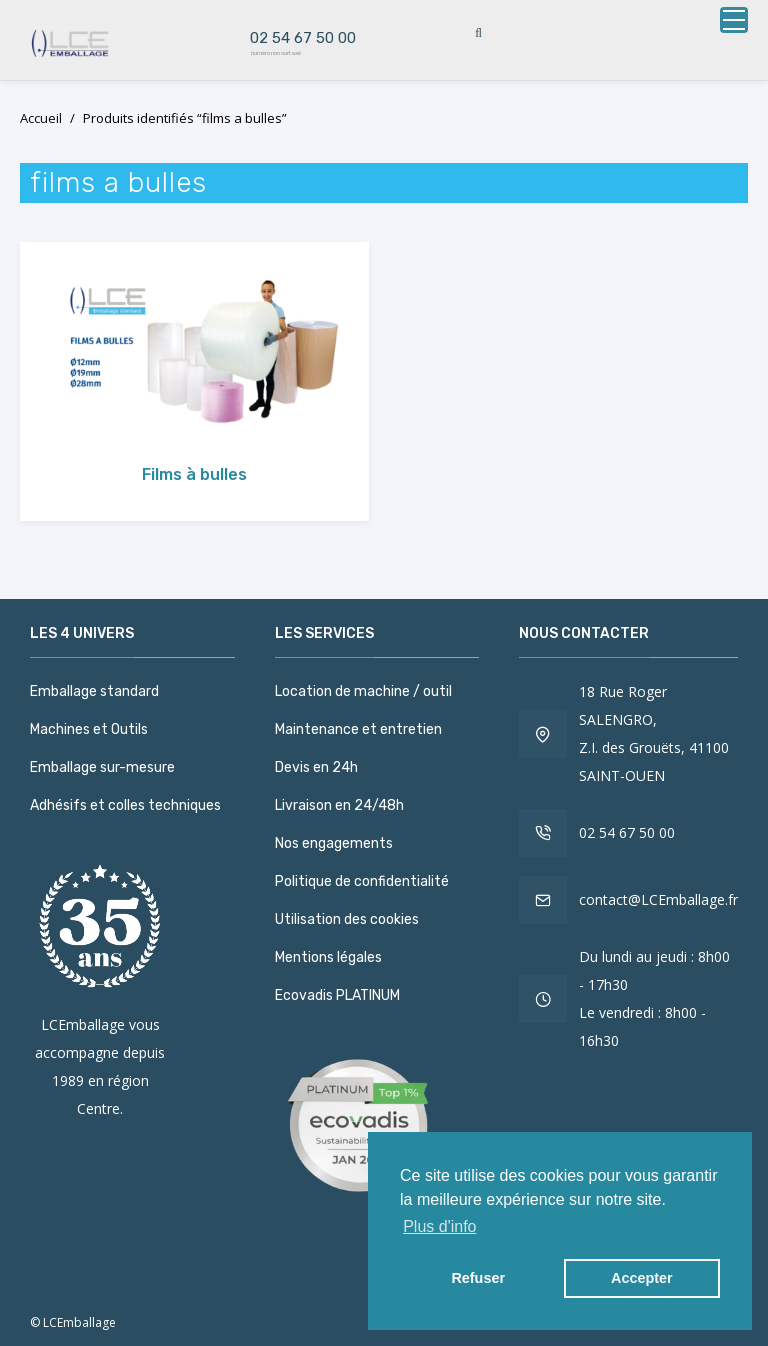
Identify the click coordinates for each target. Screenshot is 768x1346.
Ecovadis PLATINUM (337, 995)
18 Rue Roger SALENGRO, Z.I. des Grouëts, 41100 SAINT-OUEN (654, 733)
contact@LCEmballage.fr (658, 899)
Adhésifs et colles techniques (125, 805)
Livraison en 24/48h (339, 805)
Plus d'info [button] (439, 1226)
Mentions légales (328, 957)
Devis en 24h (316, 767)
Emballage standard (94, 691)
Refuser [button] (478, 1278)
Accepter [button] (642, 1278)
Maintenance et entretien (358, 729)
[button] (726, 20)
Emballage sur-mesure (102, 767)
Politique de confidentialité (362, 881)
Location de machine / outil (363, 691)
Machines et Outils (89, 729)
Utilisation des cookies (347, 919)
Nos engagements (334, 843)
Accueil (41, 118)
